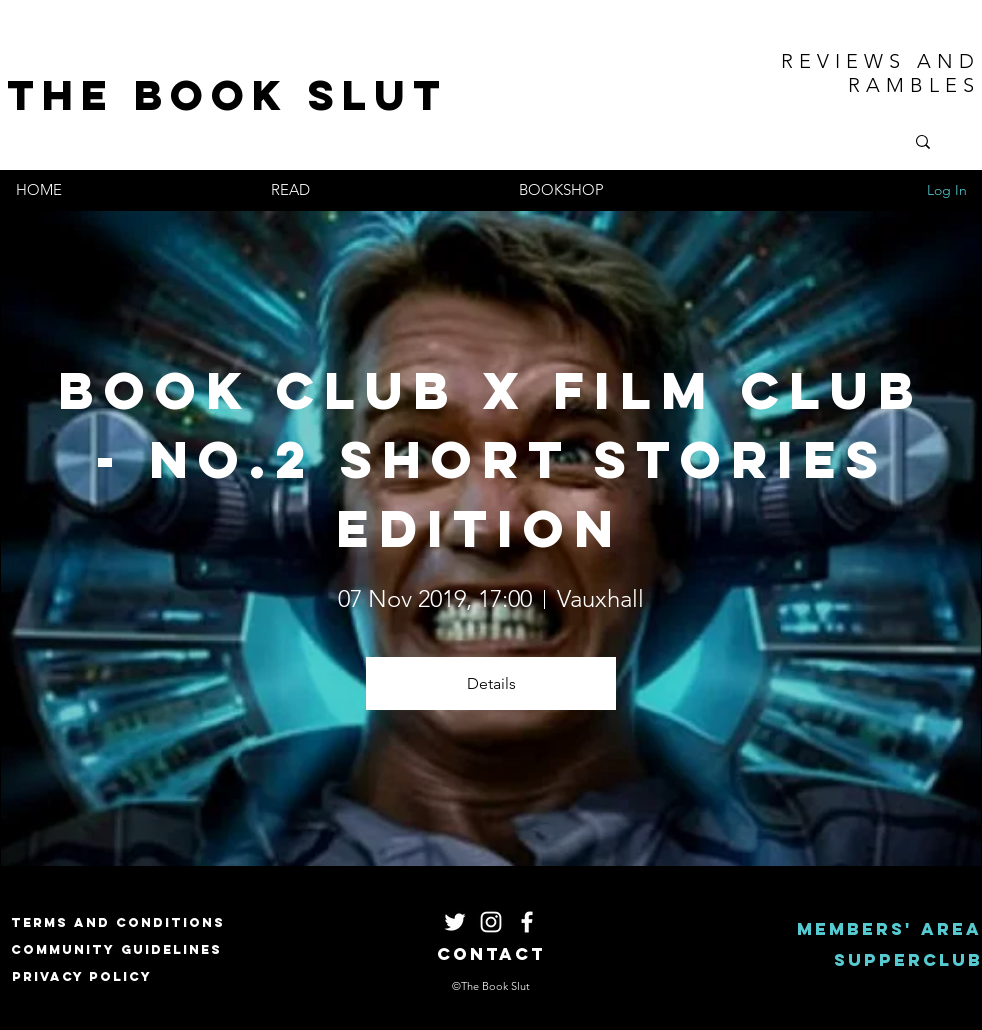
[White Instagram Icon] (491, 922)
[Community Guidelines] (116, 949)
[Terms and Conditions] (118, 922)
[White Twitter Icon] (455, 922)
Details (491, 683)
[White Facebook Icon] (527, 922)
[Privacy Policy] (82, 977)
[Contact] (491, 954)
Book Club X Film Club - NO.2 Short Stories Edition (503, 459)
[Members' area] (889, 929)
